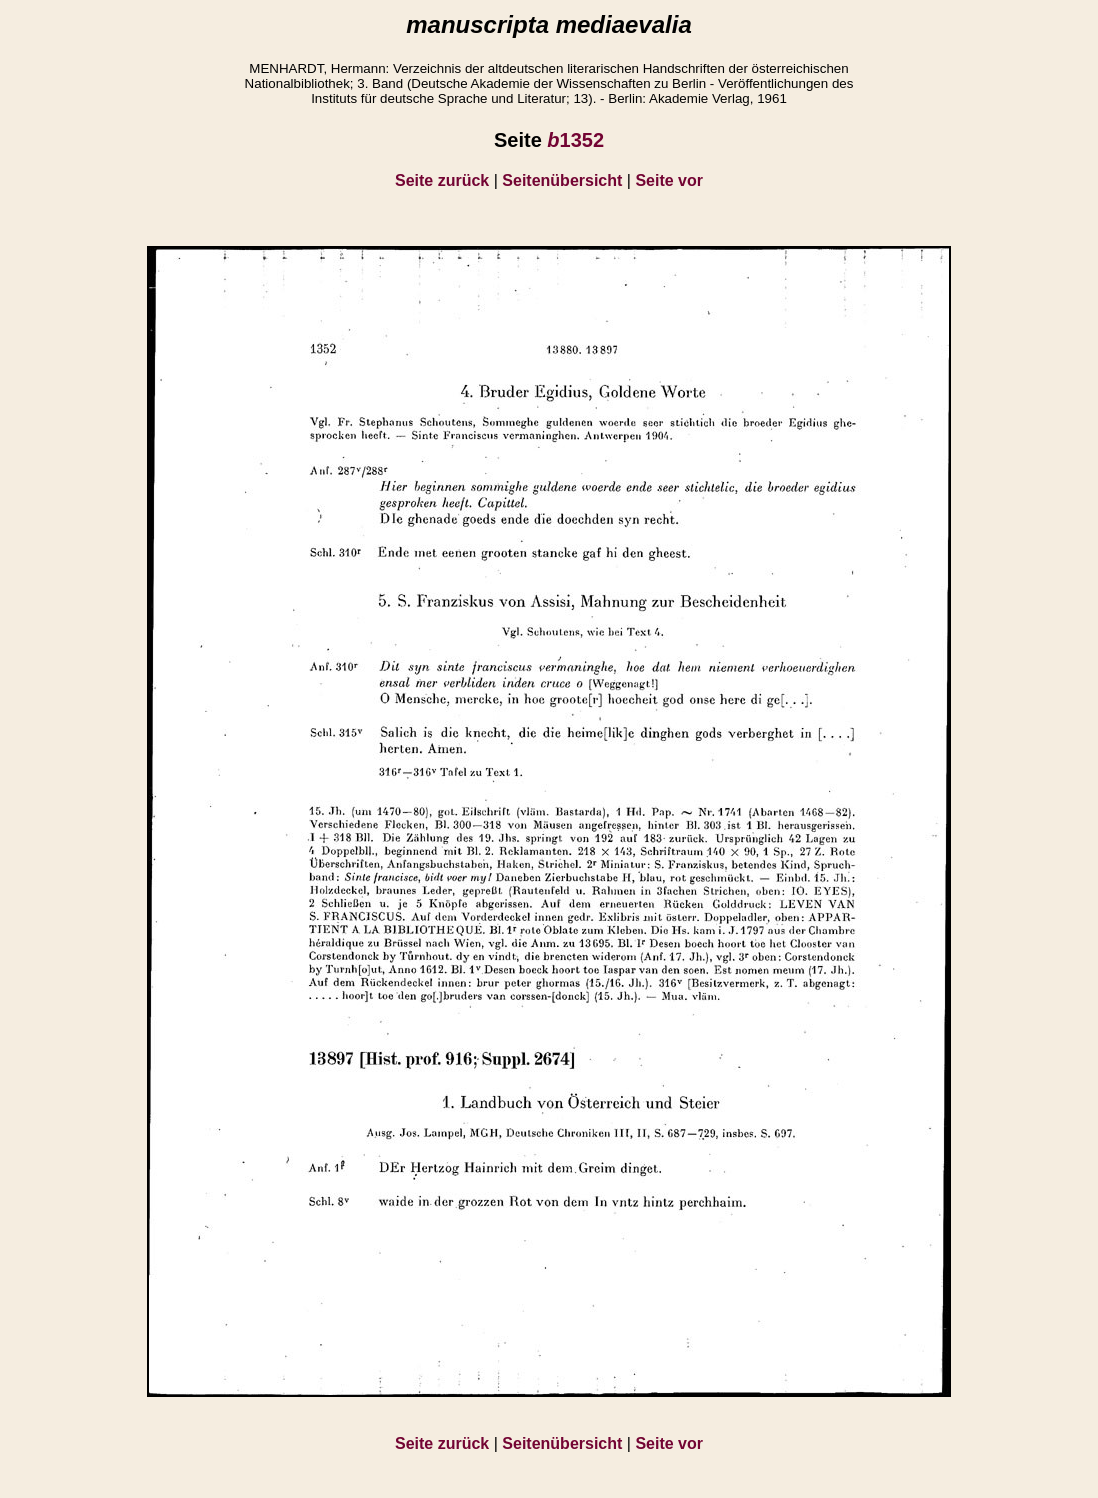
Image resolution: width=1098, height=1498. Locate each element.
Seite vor (669, 180)
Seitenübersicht (562, 180)
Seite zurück (442, 180)
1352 (575, 140)
